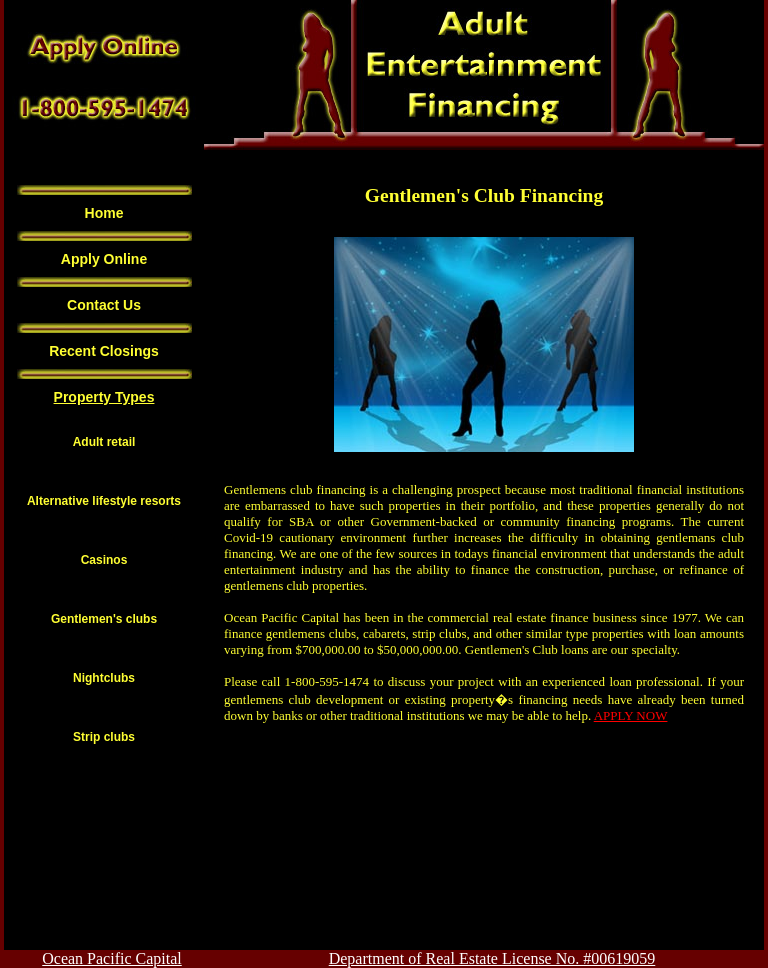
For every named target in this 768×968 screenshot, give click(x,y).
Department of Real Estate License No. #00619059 (492, 958)
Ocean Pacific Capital (112, 958)
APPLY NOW (631, 715)
